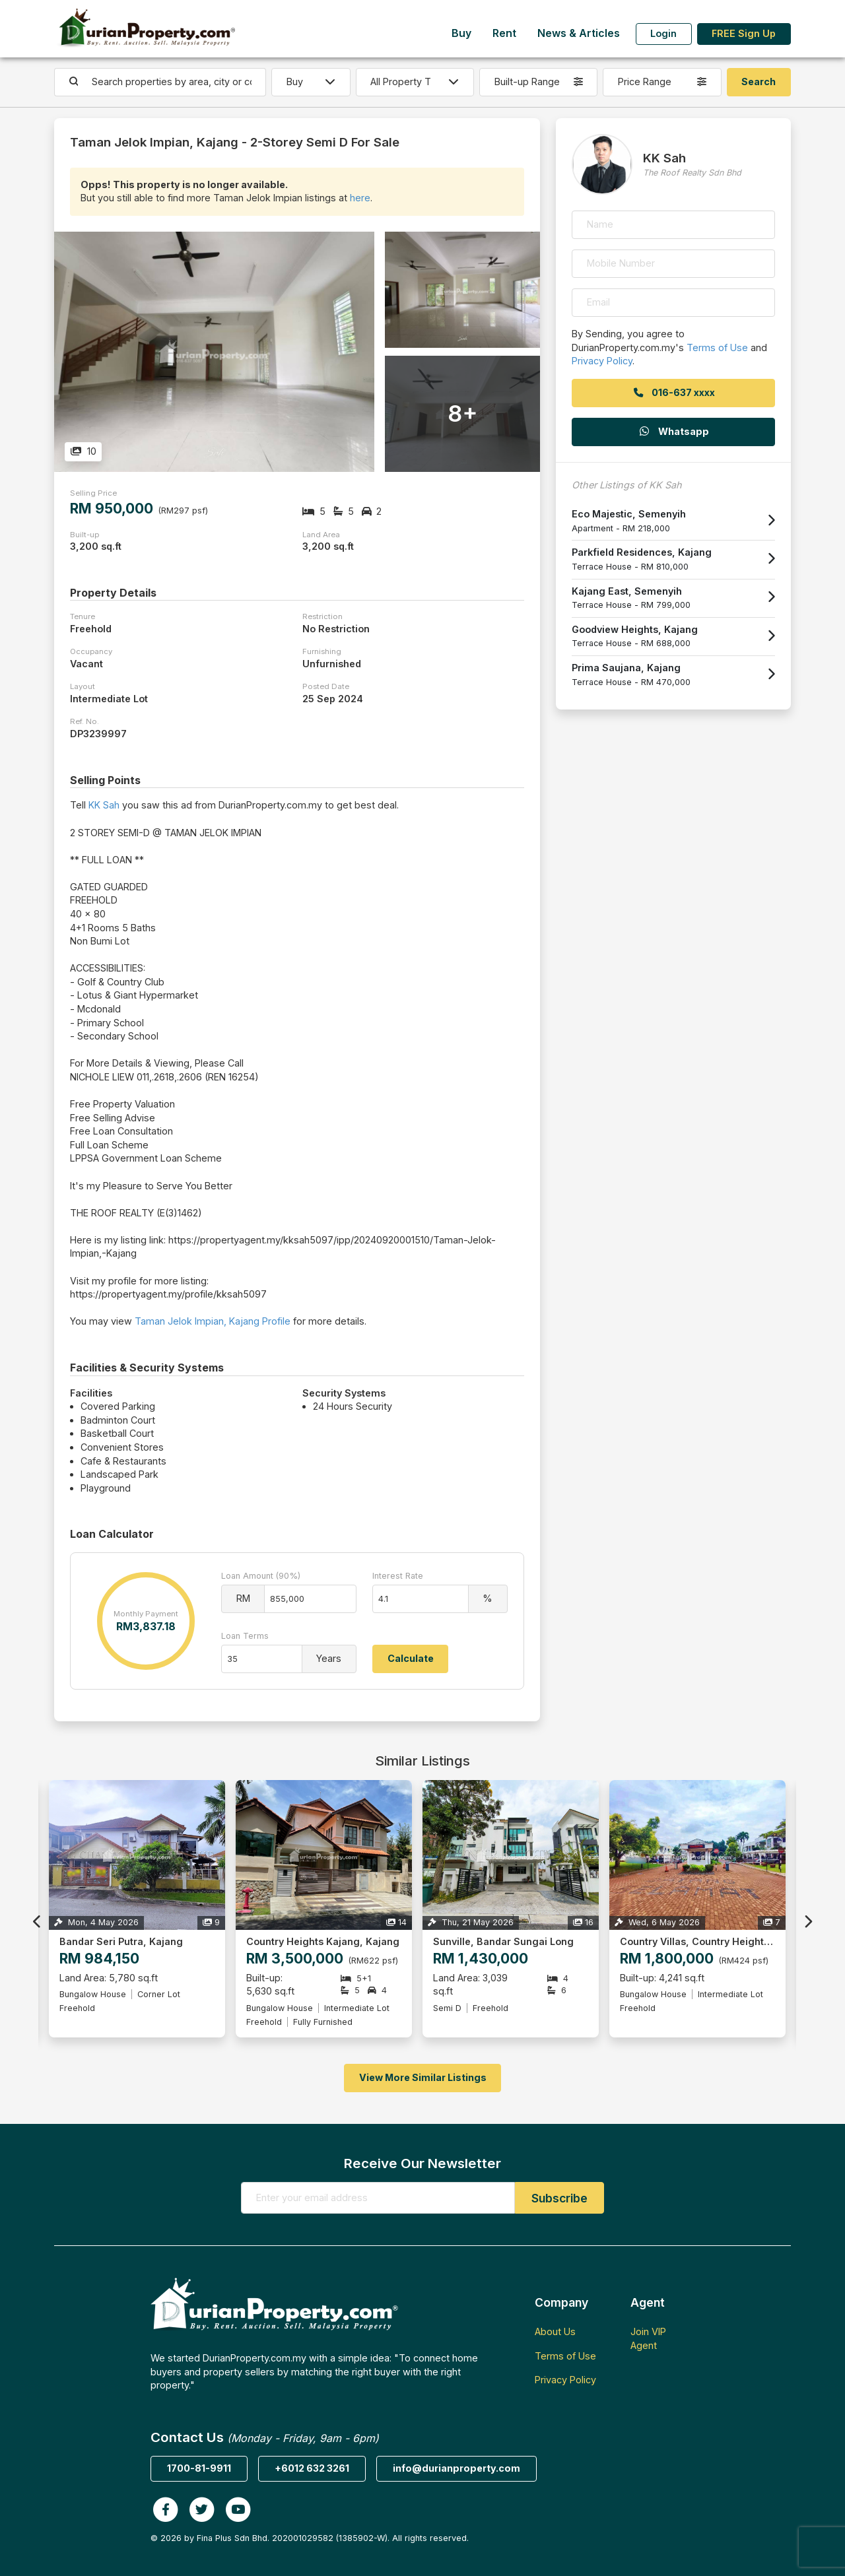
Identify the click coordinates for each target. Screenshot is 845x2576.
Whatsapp (673, 431)
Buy (461, 33)
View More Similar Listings (423, 2077)
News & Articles (578, 33)
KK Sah (103, 804)
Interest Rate (397, 1576)
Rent (504, 33)
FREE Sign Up (744, 33)
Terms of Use (717, 347)
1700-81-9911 (199, 2468)
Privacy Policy (602, 360)
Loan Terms (245, 1636)
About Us (555, 2331)
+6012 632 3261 (312, 2468)
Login (663, 33)
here (360, 197)
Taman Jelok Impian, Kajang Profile (212, 1321)
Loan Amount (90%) (260, 1576)
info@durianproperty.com (456, 2468)
